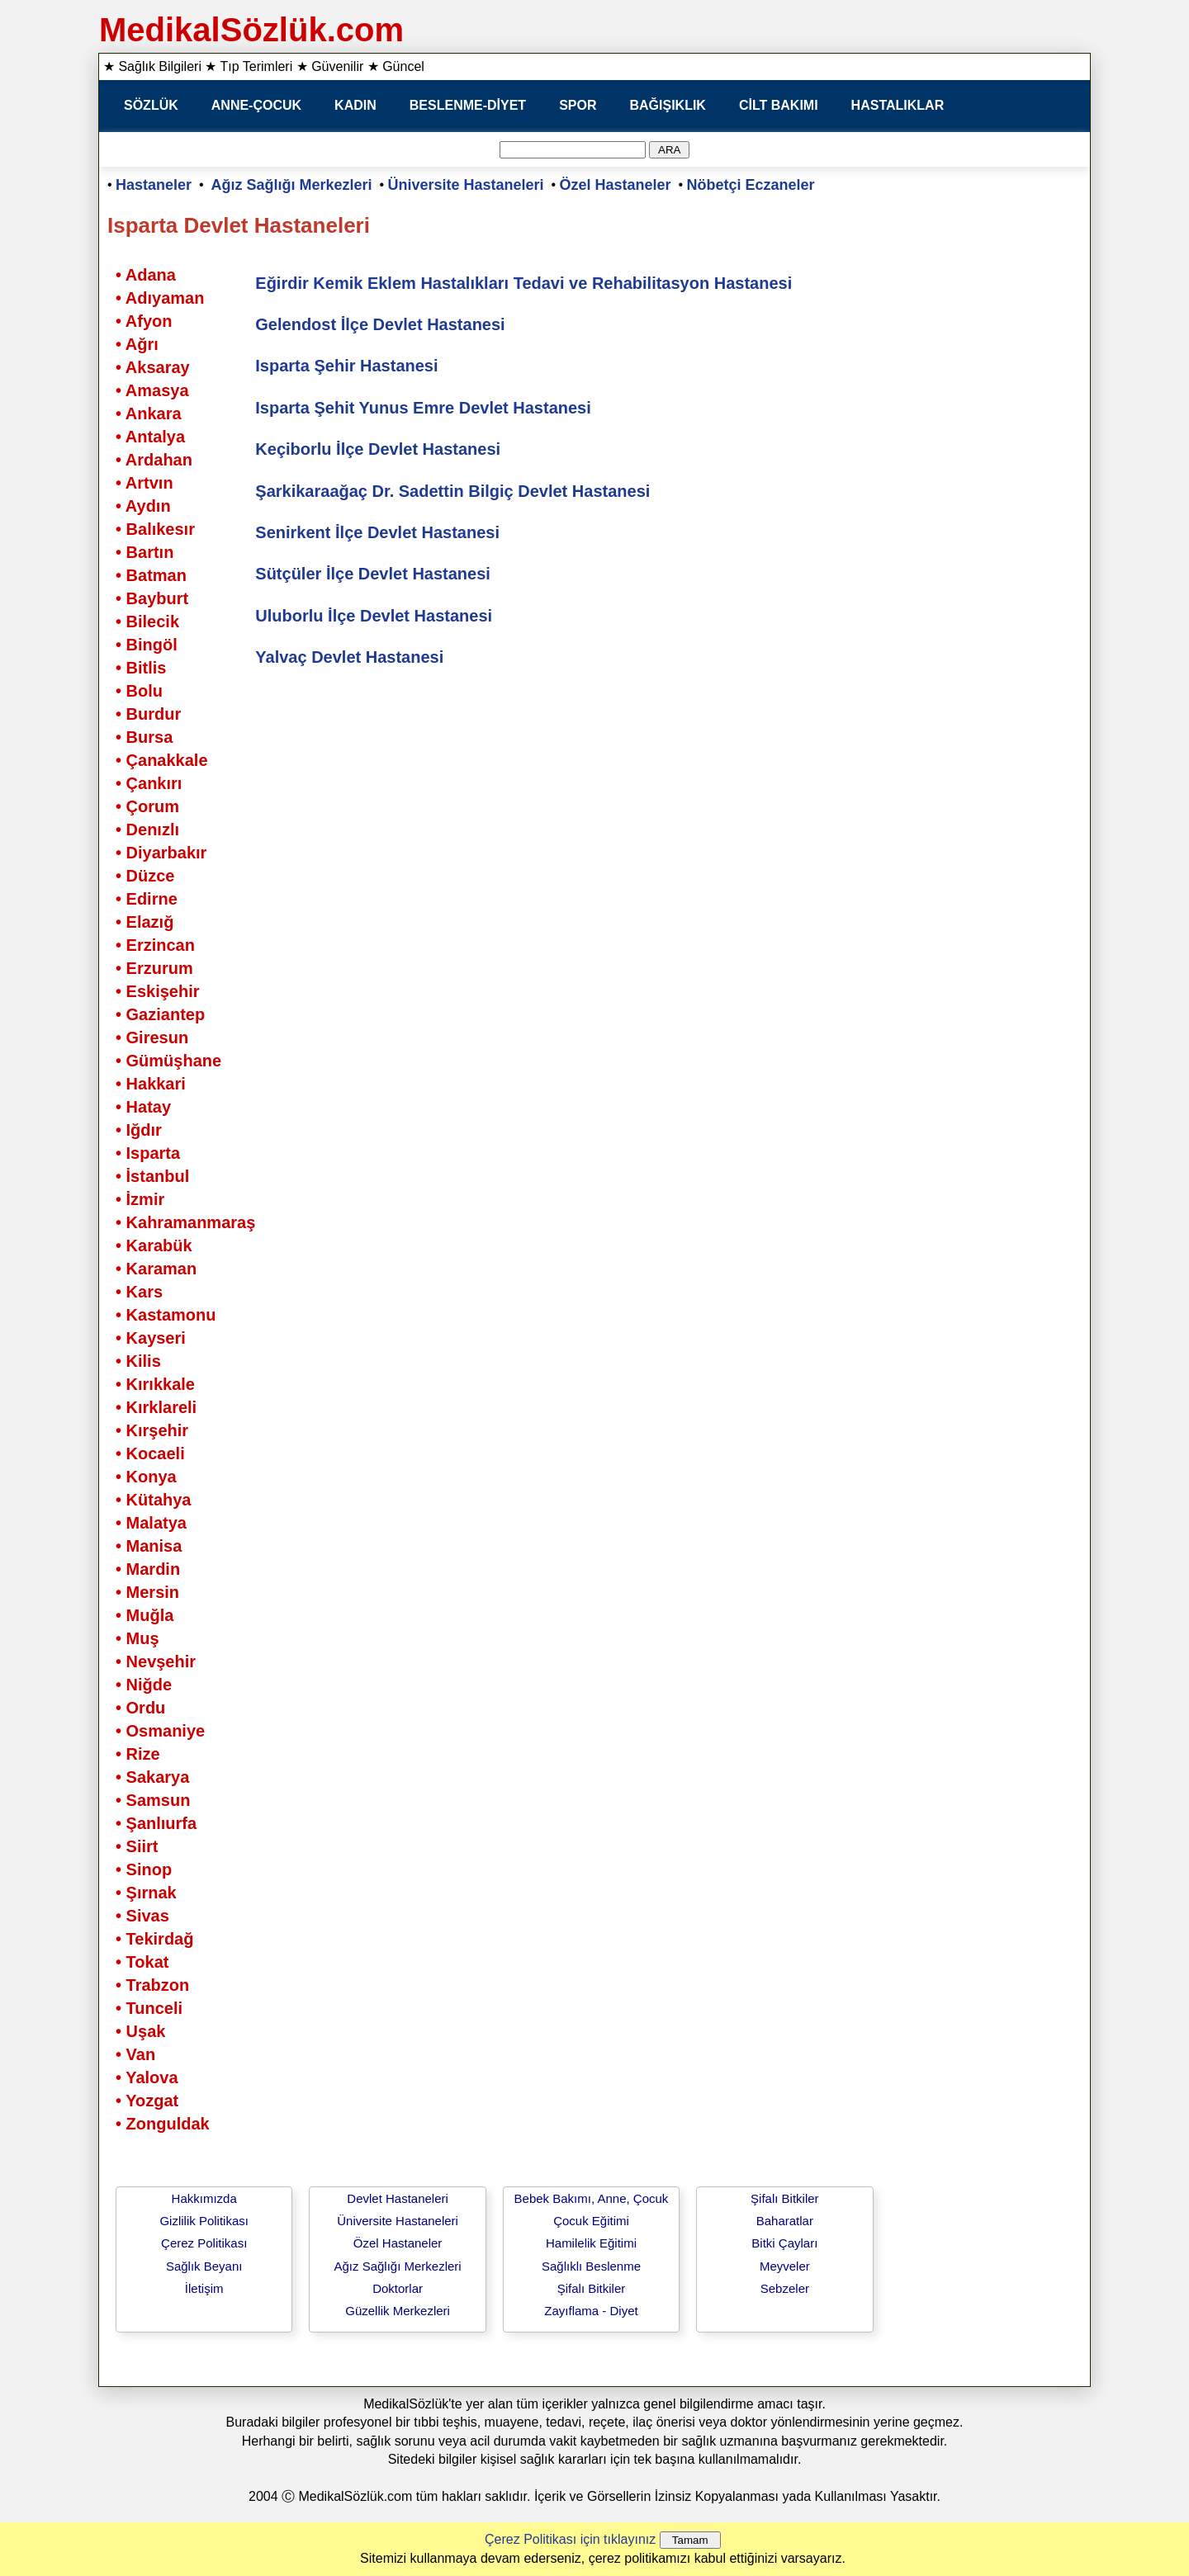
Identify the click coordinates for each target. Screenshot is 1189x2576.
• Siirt (137, 1846)
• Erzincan (155, 945)
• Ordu (140, 1708)
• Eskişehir (158, 991)
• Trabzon (152, 1985)
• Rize (138, 1754)
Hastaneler (154, 185)
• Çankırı (149, 783)
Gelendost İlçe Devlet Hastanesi (379, 324)
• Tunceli (149, 2008)
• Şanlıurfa (156, 1823)
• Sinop (144, 1869)
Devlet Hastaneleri (397, 2198)
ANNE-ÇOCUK (256, 105)
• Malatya (151, 1523)
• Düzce (145, 876)
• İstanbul (152, 1176)
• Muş (137, 1638)
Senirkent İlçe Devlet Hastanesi (377, 532)
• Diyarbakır (161, 853)
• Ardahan (154, 460)
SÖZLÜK (151, 105)
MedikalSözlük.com (251, 30)
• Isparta (148, 1153)
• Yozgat (147, 2101)
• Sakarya (152, 1777)
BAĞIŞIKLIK (667, 105)
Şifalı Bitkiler (591, 2288)
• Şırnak (146, 1893)
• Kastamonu (166, 1315)
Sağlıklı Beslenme (591, 2266)
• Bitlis (141, 668)
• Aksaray (153, 367)
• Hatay (143, 1107)
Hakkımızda (204, 2198)
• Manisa (149, 1546)
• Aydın (143, 506)
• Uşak (140, 2031)
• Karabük (154, 1245)
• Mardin (148, 1569)
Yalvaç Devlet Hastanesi (349, 657)
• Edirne (147, 899)
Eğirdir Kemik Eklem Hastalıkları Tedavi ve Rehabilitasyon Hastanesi (523, 283)
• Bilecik (147, 621)
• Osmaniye (160, 1731)
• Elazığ (144, 922)
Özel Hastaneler (615, 185)
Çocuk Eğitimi (591, 2221)
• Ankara (149, 413)
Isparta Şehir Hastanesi (346, 366)
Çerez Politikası (204, 2243)
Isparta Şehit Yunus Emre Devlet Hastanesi (422, 408)
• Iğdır (139, 1130)
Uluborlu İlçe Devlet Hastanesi (373, 616)
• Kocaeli (150, 1453)
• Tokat (142, 1962)
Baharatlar (784, 2221)
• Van (135, 2054)
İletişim (204, 2288)
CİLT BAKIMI (778, 105)
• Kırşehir (152, 1430)
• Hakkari (151, 1084)
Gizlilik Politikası (204, 2221)
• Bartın (144, 552)
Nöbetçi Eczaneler (751, 185)
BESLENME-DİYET (468, 105)
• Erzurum (154, 968)
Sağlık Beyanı (204, 2266)
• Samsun (153, 1800)
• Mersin (147, 1592)
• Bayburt (152, 598)
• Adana (146, 275)
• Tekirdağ (154, 1939)
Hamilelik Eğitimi (591, 2243)
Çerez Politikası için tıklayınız (570, 2539)
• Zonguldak (163, 2124)
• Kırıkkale (155, 1384)
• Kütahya (153, 1500)
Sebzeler (784, 2288)
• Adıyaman (160, 298)
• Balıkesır (155, 529)
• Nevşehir (156, 1661)
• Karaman (156, 1269)
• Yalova (147, 2077)
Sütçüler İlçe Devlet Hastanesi (372, 574)
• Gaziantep (160, 1014)
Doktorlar (397, 2288)
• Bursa (144, 737)
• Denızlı (147, 829)
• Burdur (148, 714)
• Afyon (144, 321)
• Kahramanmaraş (185, 1222)
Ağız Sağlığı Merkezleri (291, 185)
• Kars (139, 1292)
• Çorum (147, 806)
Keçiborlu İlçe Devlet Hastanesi (377, 449)
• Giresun (152, 1037)
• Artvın (144, 483)
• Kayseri (151, 1338)
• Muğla (144, 1615)
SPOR (577, 105)
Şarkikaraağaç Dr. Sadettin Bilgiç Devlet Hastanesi (452, 491)
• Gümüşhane (168, 1061)
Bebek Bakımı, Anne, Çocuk (591, 2198)
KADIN (355, 105)
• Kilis (138, 1361)
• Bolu (139, 691)
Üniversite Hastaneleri (466, 185)
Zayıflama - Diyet (590, 2311)
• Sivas (142, 1916)
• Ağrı (137, 344)
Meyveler (785, 2266)
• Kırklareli (156, 1407)
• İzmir (140, 1199)
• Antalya (150, 437)
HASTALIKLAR (898, 105)
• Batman (151, 575)
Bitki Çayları (784, 2243)
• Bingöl (147, 645)
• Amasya (152, 390)
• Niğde (144, 1685)
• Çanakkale (162, 760)
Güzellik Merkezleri (397, 2311)
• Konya (146, 1477)
